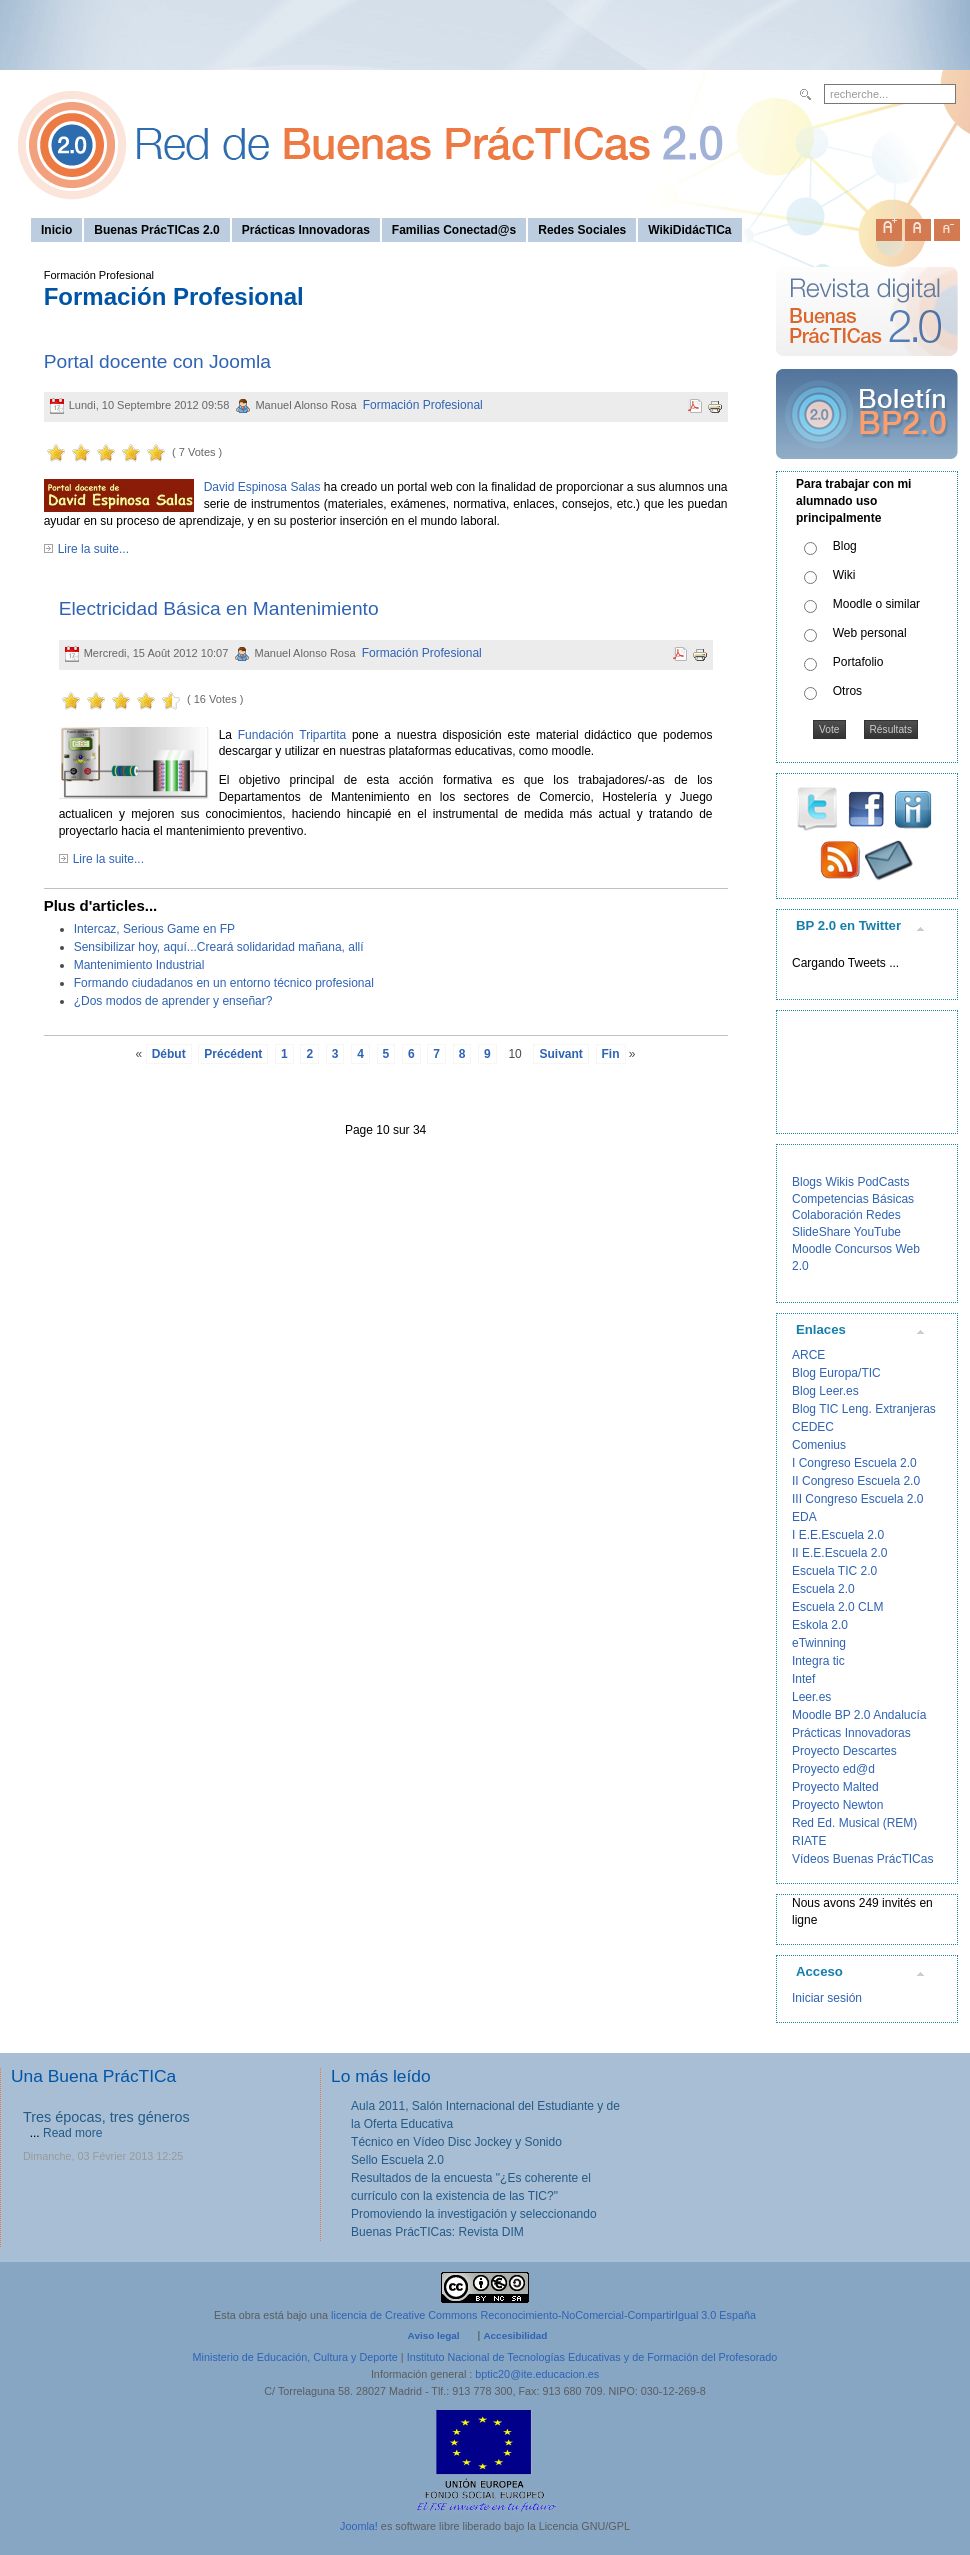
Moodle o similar (876, 604)
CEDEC (813, 1427)
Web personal (870, 633)
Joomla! (359, 2526)
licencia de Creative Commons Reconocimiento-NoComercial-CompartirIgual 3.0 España (543, 2315)
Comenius (819, 1445)
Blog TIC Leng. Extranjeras (864, 1409)
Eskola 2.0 (820, 1625)
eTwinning (819, 1643)
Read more (72, 2133)
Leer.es (811, 1697)
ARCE (808, 1355)
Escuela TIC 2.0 (834, 1571)
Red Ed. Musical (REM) (854, 1823)
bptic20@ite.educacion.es (537, 2374)
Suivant (560, 1054)
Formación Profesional (423, 405)
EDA (804, 1517)
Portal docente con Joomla (157, 361)
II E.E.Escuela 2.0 (839, 1553)
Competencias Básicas (853, 1199)
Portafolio (858, 662)
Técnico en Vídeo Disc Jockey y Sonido (456, 2142)
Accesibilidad (515, 2335)
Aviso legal (434, 2335)
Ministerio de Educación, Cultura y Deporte (295, 2357)
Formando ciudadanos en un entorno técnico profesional (224, 983)
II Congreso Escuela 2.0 (856, 1481)
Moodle (811, 1249)
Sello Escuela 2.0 (397, 2160)
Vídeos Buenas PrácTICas (862, 1859)
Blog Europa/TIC (836, 1373)
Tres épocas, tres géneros (106, 2117)
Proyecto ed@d (833, 1769)
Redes (883, 1215)
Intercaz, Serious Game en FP (154, 929)
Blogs (807, 1182)
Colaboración (827, 1215)
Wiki (844, 575)
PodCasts (883, 1182)
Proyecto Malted (835, 1787)
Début (169, 1054)
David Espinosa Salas (262, 487)
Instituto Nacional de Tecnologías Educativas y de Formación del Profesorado (592, 2357)
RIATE (809, 1841)
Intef (803, 1679)
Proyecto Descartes (844, 1751)
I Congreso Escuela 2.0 (854, 1463)
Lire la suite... (93, 549)
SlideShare (821, 1232)
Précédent (233, 1054)
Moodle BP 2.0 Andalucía (859, 1715)
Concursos (863, 1249)
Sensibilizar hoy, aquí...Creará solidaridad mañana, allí (219, 947)
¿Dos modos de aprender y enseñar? (173, 1001)
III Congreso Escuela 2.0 (857, 1499)
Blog (845, 546)
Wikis (839, 1182)
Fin (611, 1054)
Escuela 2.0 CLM (837, 1607)
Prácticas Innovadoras (851, 1733)
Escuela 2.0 (823, 1589)
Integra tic (818, 1661)
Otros (847, 691)
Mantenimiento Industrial (139, 965)
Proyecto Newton (837, 1805)
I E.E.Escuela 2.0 (838, 1535)
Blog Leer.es (825, 1391)
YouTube (877, 1232)
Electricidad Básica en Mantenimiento (219, 608)
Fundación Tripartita (292, 735)
